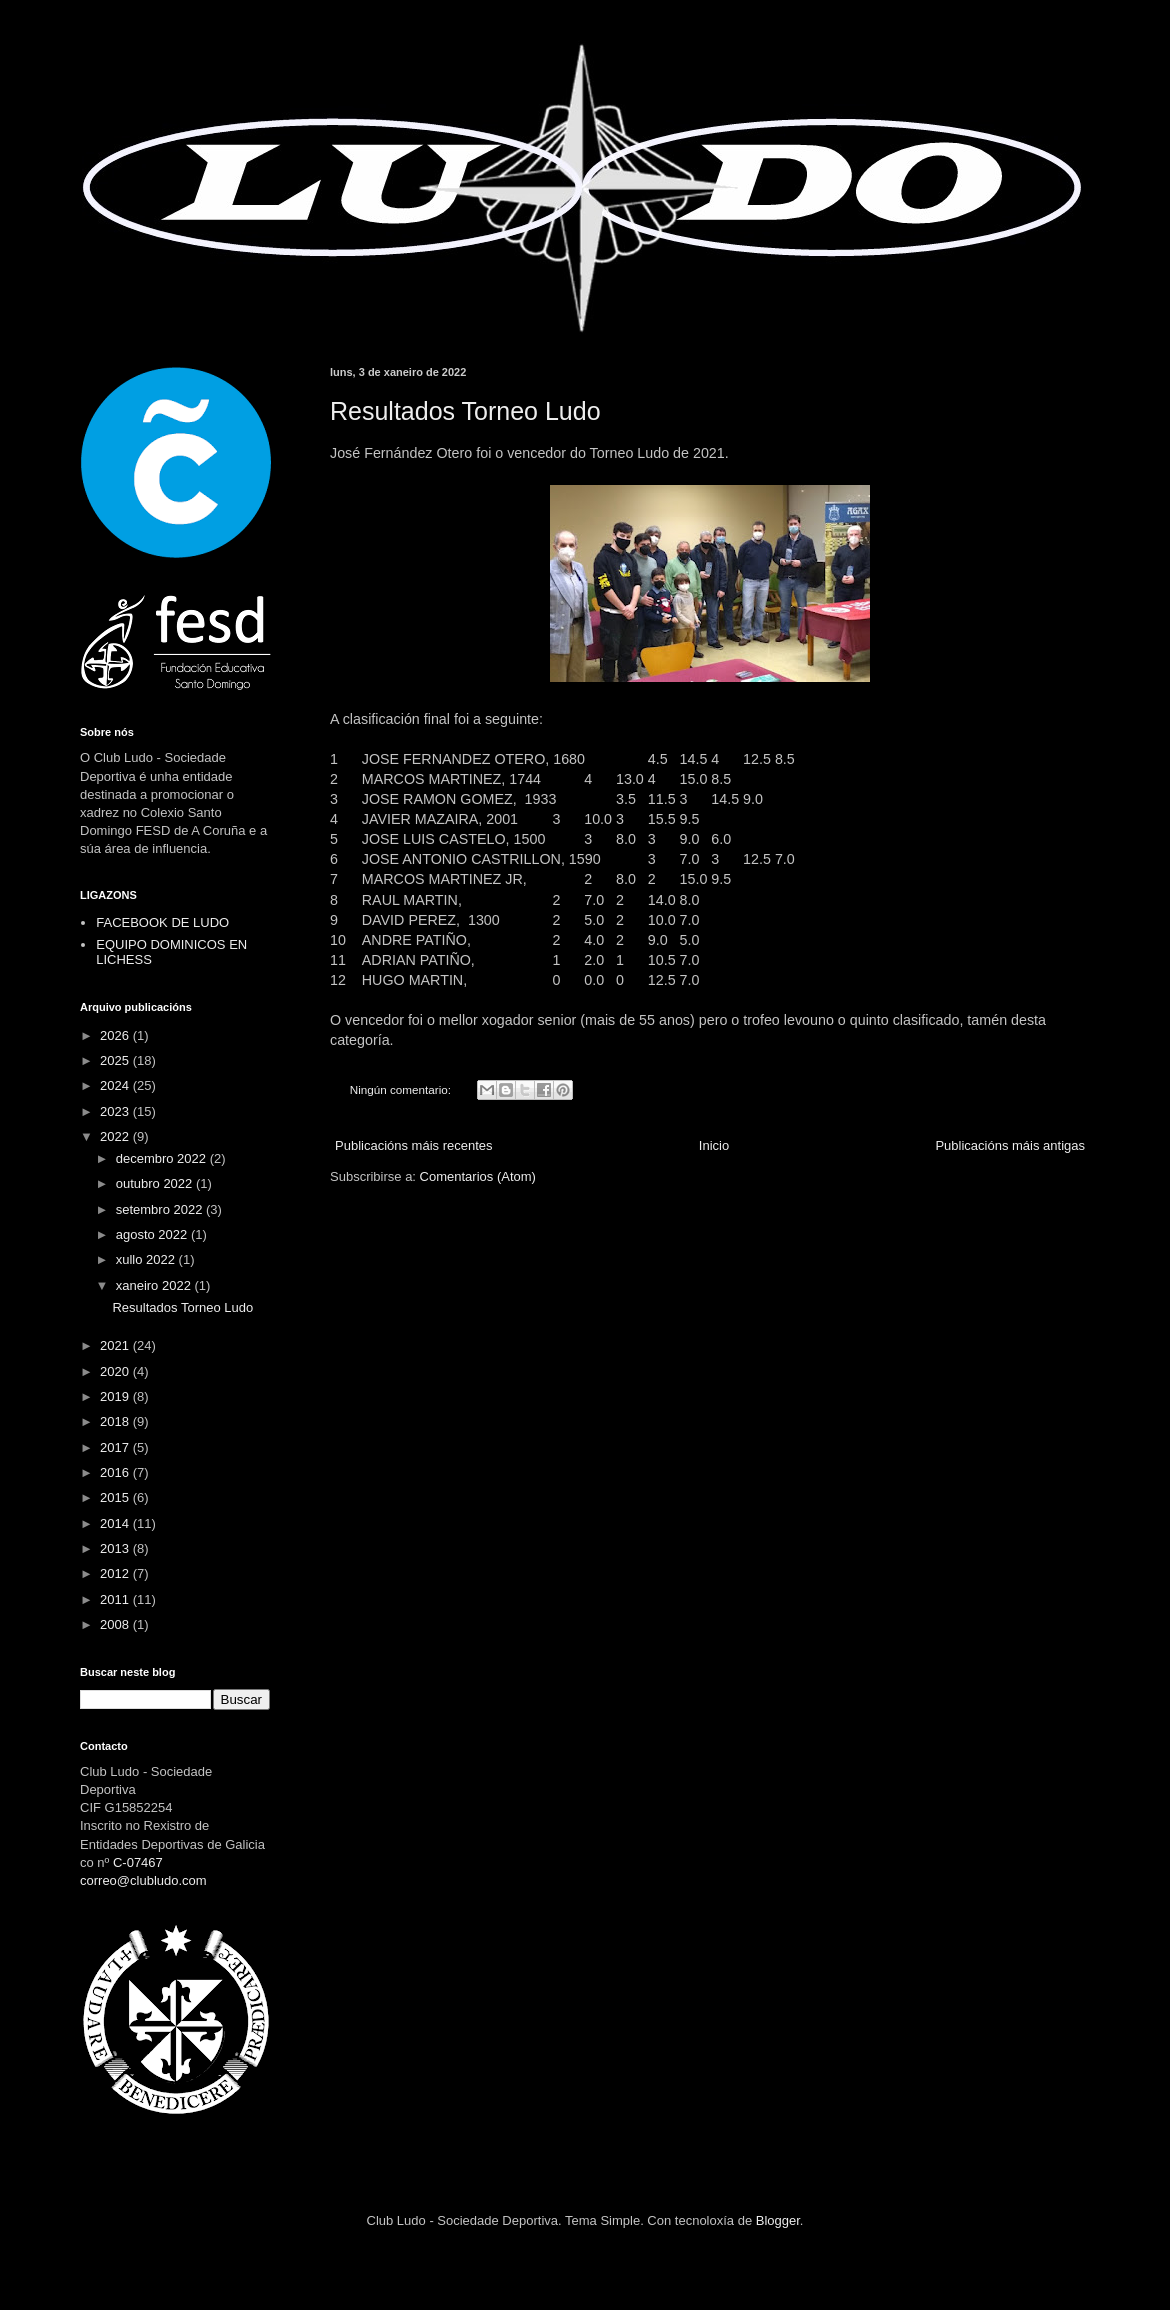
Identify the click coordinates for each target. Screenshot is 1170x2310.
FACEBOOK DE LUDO (162, 922)
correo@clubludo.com (143, 1880)
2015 (116, 1497)
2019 (116, 1396)
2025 (116, 1060)
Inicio (714, 1145)
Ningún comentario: (402, 1089)
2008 (116, 1624)
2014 (116, 1523)
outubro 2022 (156, 1183)
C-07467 (138, 1862)
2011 (116, 1599)
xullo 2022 (147, 1259)
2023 (116, 1111)
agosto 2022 (153, 1234)
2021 (116, 1345)
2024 (116, 1085)
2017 (116, 1447)
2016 (116, 1472)
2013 (116, 1548)
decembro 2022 (163, 1158)
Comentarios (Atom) (478, 1176)
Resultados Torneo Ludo (465, 411)
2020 (116, 1371)
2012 (116, 1573)
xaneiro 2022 (155, 1285)
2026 (116, 1035)
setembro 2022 (161, 1209)
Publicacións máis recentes (414, 1145)
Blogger (778, 2220)
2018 (116, 1421)
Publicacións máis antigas (1010, 1145)
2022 (116, 1136)
